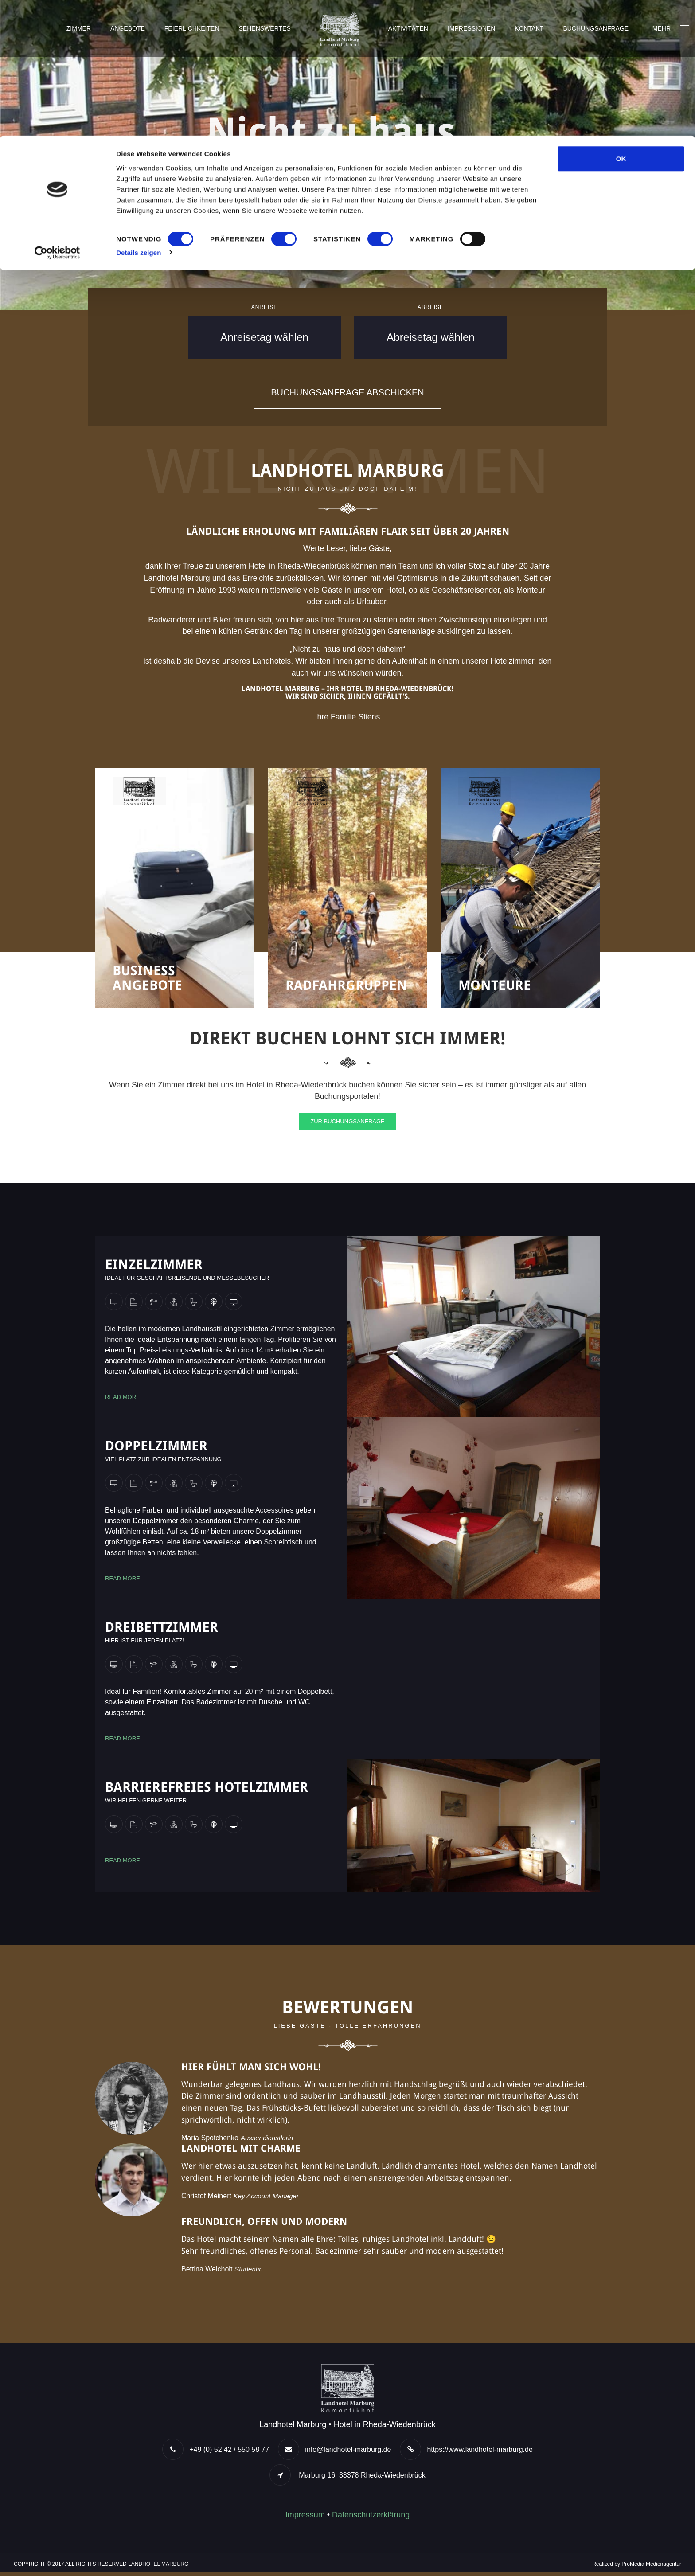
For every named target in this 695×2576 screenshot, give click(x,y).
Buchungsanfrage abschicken (347, 392)
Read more (122, 1399)
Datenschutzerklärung (371, 2518)
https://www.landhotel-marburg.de (479, 2453)
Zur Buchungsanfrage (347, 1123)
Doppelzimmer (156, 1448)
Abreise (431, 307)
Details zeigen (138, 117)
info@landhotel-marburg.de (348, 2453)
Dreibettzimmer (161, 1629)
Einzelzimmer (154, 1266)
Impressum (305, 2518)
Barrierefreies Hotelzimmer (206, 1789)
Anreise (264, 307)
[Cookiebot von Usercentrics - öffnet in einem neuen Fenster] (57, 117)
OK (621, 23)
